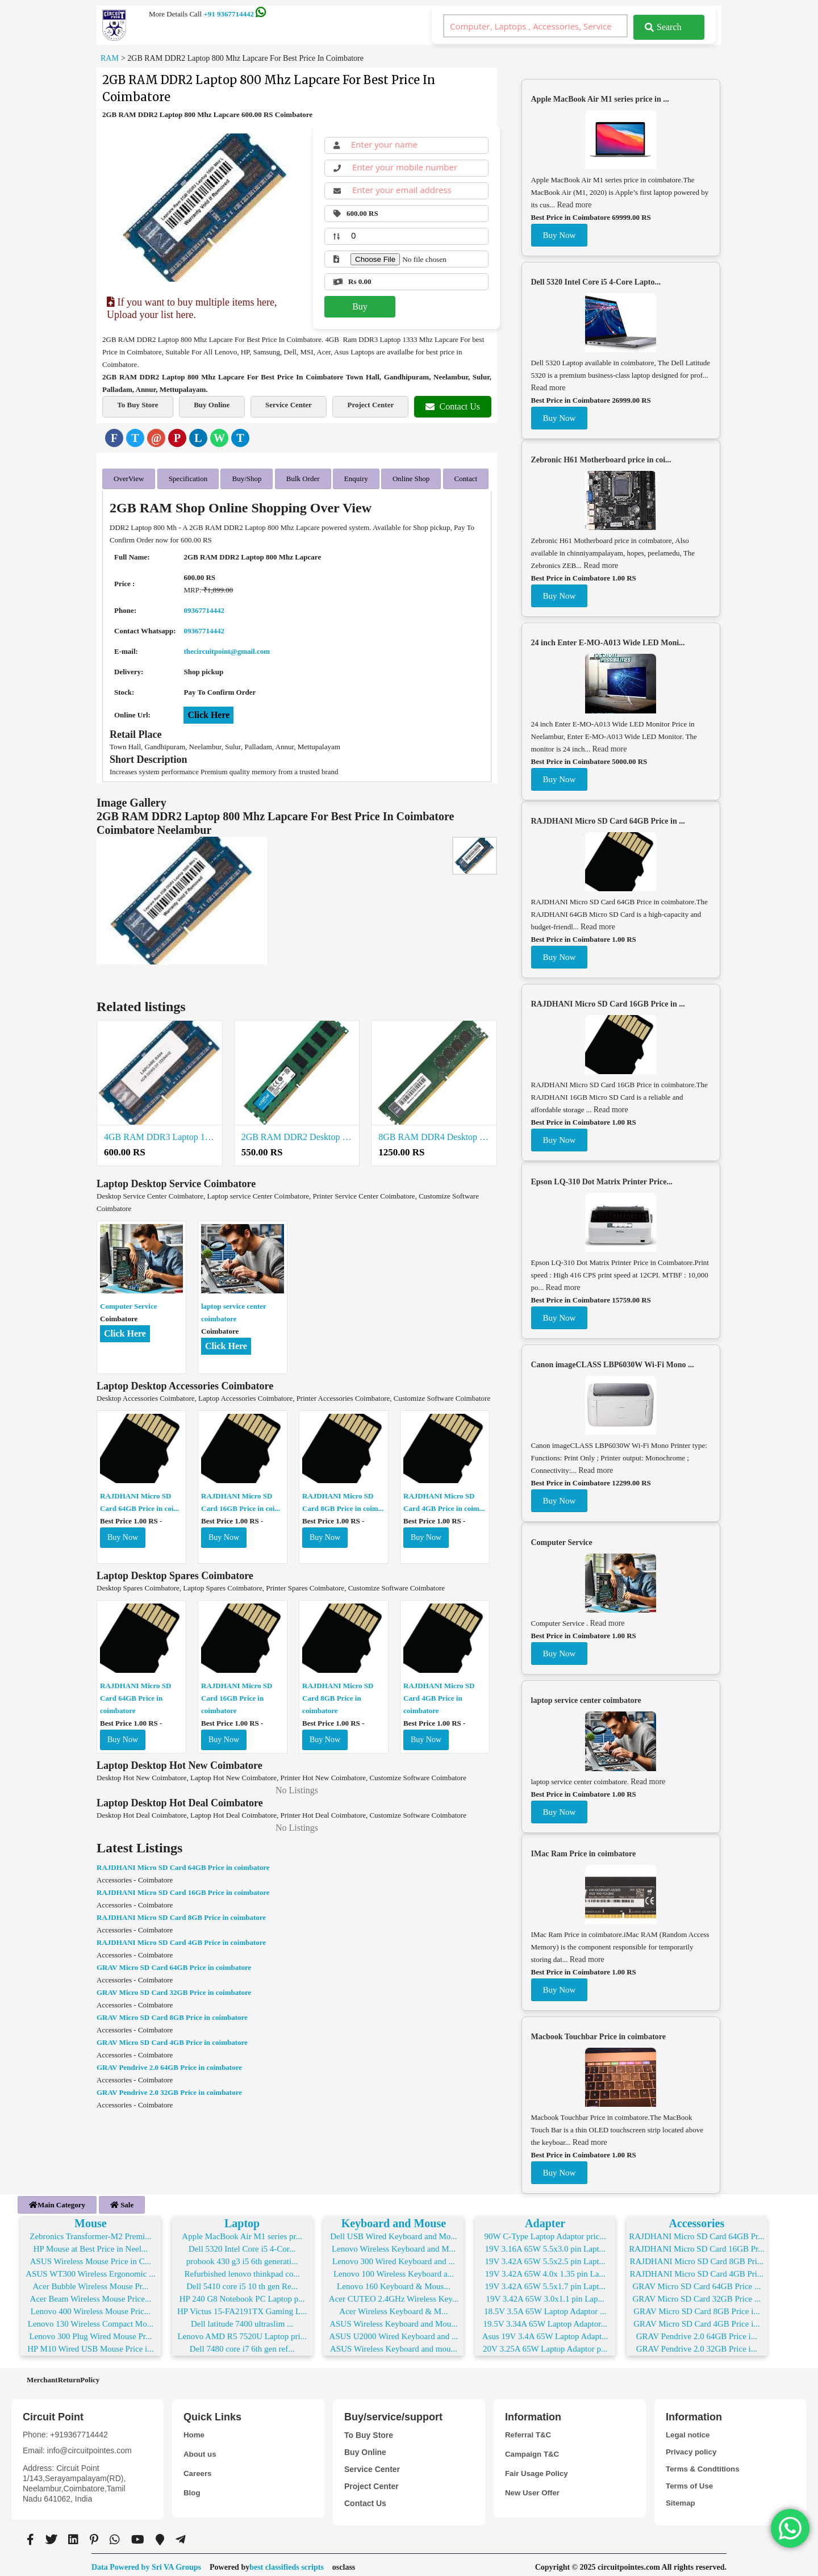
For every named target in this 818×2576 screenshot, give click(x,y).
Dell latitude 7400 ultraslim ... (242, 2319)
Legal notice (689, 2431)
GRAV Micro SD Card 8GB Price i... (696, 2307)
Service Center (288, 404)
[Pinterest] (177, 438)
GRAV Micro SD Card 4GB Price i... (696, 2319)
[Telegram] (240, 438)
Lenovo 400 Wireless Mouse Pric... (91, 2307)
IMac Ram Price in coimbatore (583, 1853)
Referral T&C (529, 2431)
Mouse (90, 2219)
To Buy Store (137, 404)
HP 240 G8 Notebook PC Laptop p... (242, 2294)
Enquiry (356, 476)
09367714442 (203, 606)
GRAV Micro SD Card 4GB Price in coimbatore (172, 2038)
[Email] (156, 438)
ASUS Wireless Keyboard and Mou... (393, 2319)
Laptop (242, 2219)
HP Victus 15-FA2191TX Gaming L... (242, 2307)
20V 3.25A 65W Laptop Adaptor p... (545, 2344)
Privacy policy (692, 2448)
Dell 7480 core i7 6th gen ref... (242, 2344)
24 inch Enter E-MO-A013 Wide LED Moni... (608, 642)
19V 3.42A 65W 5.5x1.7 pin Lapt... (545, 2282)
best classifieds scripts (286, 2563)
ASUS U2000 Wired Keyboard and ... (393, 2332)
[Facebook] (114, 438)
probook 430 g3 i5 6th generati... (242, 2257)
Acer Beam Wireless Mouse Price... (91, 2294)
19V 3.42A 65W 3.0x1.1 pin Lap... (545, 2294)
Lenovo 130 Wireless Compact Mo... (90, 2319)
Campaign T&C (533, 2450)
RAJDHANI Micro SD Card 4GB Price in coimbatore (438, 1694)
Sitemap (681, 2499)
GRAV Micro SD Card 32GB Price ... (697, 2294)
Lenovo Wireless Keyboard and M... (394, 2244)
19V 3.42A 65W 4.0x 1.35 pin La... (545, 2269)
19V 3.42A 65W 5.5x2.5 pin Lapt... (545, 2257)
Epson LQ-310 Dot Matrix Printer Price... (602, 1182)
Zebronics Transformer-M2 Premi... (90, 2232)
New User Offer (533, 2489)
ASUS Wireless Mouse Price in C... (90, 2257)
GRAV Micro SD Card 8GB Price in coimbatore (172, 2013)
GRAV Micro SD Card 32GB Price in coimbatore (174, 1988)
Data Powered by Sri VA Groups (146, 2563)
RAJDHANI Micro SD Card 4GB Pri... (696, 2269)
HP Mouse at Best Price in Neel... (91, 2244)
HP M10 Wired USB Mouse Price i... (90, 2344)
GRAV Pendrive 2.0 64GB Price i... (696, 2332)
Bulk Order (303, 476)
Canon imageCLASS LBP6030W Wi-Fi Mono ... (612, 1364)
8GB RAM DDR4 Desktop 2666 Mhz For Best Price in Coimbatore (434, 1133)
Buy (360, 306)
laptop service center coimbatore (586, 1700)
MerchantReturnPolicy (63, 2376)
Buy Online (211, 404)
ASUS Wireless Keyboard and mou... (393, 2344)
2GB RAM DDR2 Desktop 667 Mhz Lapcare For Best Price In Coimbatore (297, 1133)
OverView (129, 476)
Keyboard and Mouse (393, 2219)
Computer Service (128, 1302)
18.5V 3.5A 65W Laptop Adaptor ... (545, 2307)
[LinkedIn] (198, 438)
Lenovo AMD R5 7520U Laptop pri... (241, 2332)
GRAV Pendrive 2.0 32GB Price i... (696, 2344)
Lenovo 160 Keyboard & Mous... (393, 2282)
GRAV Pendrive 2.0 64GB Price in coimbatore (169, 2063)
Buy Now (122, 1533)
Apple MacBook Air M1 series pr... (242, 2232)
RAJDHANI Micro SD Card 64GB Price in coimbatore (135, 1694)
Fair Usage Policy (538, 2469)
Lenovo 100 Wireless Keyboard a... (393, 2269)
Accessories (697, 2219)
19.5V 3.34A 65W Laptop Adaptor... (545, 2319)
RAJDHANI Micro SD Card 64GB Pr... (696, 2232)
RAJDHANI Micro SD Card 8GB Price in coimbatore (337, 1694)
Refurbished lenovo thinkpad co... (241, 2269)
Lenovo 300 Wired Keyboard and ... (393, 2257)
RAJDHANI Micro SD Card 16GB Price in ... (608, 1004)
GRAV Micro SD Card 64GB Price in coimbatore (174, 1963)
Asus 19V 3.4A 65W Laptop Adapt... (545, 2332)
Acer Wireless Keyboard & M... (393, 2307)
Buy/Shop (246, 476)
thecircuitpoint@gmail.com (226, 647)
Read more (574, 205)
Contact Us (452, 406)
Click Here (208, 711)
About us (200, 2450)
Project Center (370, 404)
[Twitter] (135, 438)
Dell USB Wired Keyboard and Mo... (393, 2232)
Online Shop (411, 476)
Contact (465, 476)
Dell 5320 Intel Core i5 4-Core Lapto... (596, 282)
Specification (188, 476)
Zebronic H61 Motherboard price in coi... (601, 460)
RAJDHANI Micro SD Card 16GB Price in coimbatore (236, 1694)
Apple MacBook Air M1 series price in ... (600, 99)
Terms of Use (691, 2482)
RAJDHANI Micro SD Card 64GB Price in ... (608, 821)
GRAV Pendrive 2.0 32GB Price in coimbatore (169, 2088)
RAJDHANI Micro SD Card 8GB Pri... (696, 2257)
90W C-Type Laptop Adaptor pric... (545, 2232)
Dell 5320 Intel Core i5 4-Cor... (242, 2244)
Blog (192, 2489)
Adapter (545, 2219)
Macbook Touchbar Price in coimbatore (598, 2036)
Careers (198, 2469)
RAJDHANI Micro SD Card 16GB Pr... (696, 2244)
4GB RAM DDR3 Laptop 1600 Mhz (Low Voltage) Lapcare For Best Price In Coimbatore (159, 1133)
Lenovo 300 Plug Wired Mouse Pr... (90, 2332)
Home (194, 2431)
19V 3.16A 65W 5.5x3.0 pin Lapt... (545, 2244)
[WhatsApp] (219, 438)
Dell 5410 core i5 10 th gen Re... (242, 2282)
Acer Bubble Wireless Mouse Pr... (91, 2282)
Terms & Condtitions (705, 2465)
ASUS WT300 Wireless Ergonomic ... (90, 2269)
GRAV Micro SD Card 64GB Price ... (697, 2282)
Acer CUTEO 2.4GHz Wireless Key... (393, 2294)
